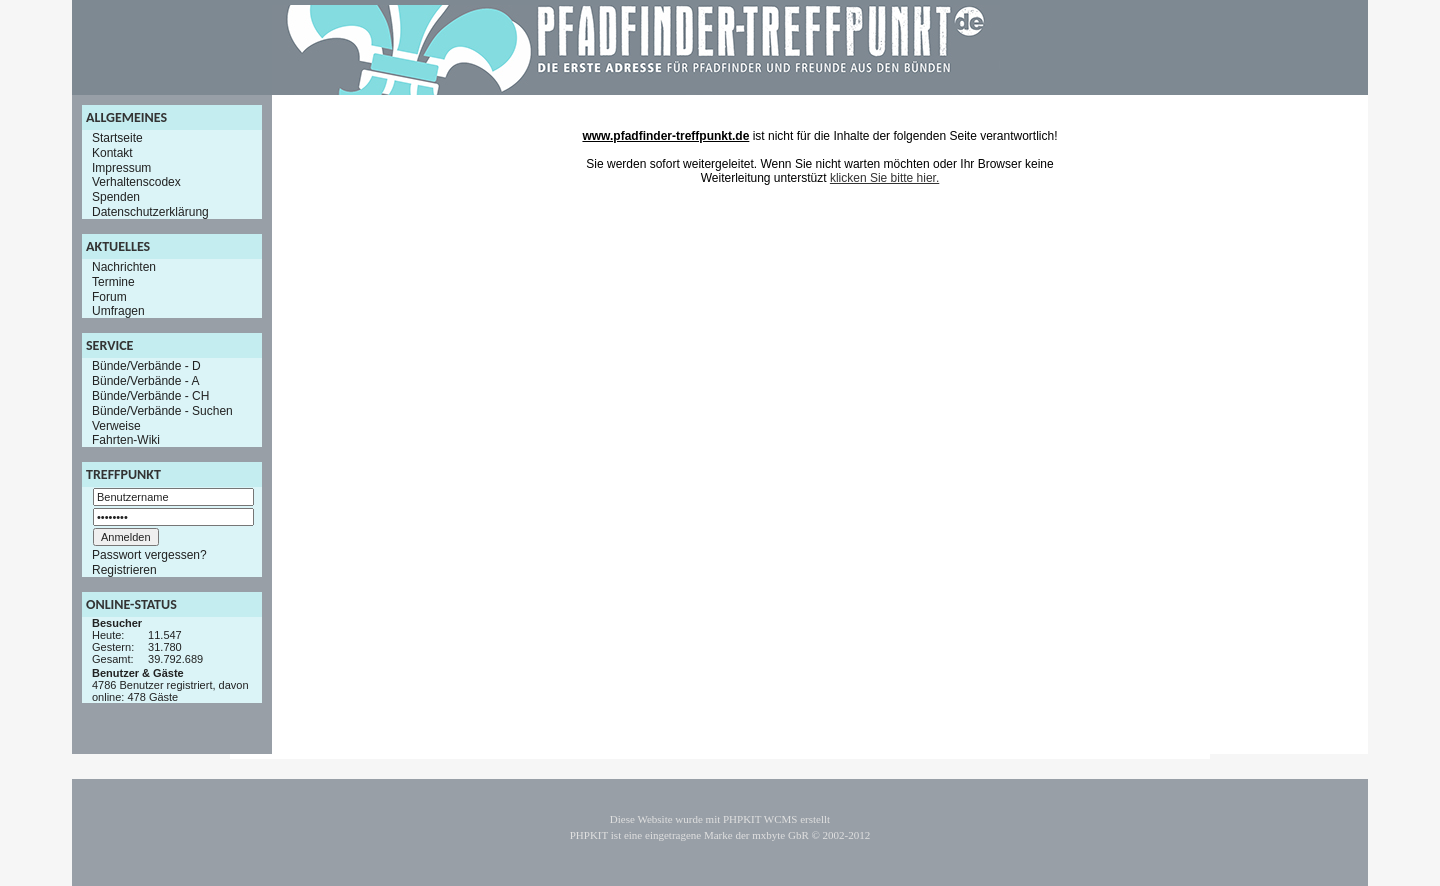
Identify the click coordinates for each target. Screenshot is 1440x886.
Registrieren (124, 570)
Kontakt (112, 153)
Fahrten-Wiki (126, 440)
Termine (113, 282)
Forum (109, 296)
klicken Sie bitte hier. (884, 178)
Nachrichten (124, 267)
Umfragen (118, 311)
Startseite (117, 138)
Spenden (116, 197)
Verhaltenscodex (136, 182)
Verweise (116, 425)
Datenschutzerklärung (150, 212)
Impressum (121, 167)
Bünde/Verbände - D (146, 366)
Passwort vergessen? (149, 555)
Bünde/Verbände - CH (150, 396)
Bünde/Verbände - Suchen (162, 411)
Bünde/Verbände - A (145, 381)
